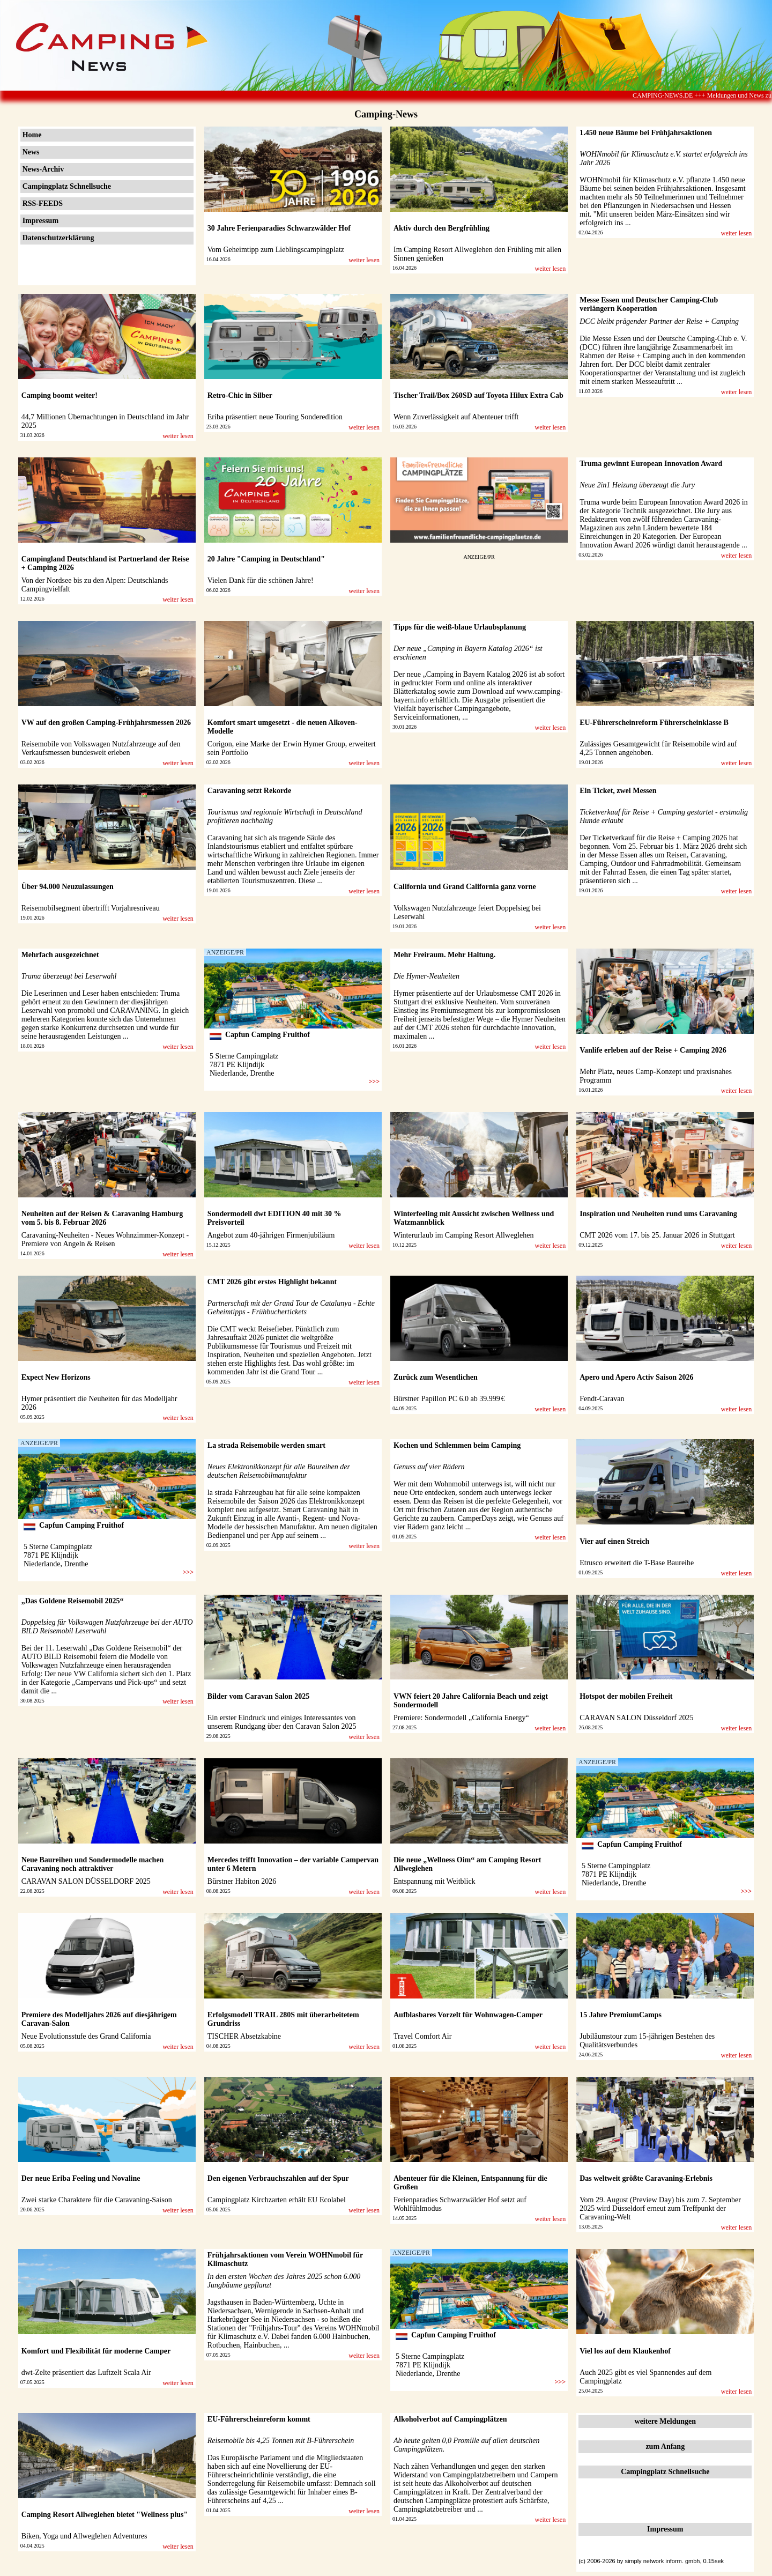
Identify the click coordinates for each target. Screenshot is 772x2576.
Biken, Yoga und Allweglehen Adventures (84, 2536)
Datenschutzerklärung (58, 238)
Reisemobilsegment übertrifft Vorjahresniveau (90, 908)
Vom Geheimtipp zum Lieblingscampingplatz (275, 250)
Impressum (40, 221)
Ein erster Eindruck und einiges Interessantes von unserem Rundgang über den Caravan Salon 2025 (282, 1722)
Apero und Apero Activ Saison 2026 (636, 1377)
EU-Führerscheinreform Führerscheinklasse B (654, 723)
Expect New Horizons (56, 1377)
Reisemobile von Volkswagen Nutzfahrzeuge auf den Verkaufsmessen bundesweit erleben (101, 748)
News (31, 152)
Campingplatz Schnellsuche (67, 186)
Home (32, 135)
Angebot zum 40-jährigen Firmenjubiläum (271, 1235)
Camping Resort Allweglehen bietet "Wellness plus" (104, 2515)
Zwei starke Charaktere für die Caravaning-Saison (96, 2200)
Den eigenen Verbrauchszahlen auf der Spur (278, 2178)
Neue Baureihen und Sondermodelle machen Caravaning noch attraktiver (92, 1864)
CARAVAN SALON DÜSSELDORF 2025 (86, 1881)
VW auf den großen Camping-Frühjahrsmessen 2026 (106, 723)
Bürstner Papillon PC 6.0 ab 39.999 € (449, 1399)
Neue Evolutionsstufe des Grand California (86, 2036)
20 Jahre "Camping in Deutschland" (266, 559)
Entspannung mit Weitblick (435, 1881)
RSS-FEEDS (43, 203)
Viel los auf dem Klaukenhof (625, 2351)
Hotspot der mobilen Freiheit (626, 1696)
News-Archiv (43, 169)
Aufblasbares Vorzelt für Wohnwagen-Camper (468, 2015)
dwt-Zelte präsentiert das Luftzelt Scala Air (86, 2372)
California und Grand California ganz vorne (465, 887)
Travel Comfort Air (422, 2036)
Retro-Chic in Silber (239, 395)
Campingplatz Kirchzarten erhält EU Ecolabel (276, 2200)
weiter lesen (364, 260)
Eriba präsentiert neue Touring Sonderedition (275, 417)
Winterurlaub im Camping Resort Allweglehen (464, 1235)
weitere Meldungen (665, 2421)
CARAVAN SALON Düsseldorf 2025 (636, 1718)
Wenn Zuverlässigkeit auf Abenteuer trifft (456, 417)
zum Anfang (665, 2446)
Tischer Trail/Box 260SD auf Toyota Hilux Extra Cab (478, 395)
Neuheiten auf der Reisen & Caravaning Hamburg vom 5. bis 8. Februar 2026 (102, 1218)
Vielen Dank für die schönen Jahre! (260, 580)
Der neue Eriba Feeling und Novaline (80, 2178)
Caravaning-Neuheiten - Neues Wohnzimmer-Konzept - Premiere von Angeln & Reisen (105, 1239)
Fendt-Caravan (602, 1399)
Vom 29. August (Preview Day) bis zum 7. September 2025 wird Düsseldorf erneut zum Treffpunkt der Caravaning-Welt (660, 2208)
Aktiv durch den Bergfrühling (441, 228)
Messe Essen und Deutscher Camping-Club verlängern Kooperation (649, 304)
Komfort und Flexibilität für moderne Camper (96, 2351)
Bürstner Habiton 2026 (241, 1881)
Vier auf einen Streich (614, 1541)
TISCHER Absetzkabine (244, 2036)
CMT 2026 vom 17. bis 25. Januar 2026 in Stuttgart (657, 1235)
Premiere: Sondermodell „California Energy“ (461, 1718)
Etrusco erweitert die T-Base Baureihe (637, 1563)
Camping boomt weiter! (59, 395)
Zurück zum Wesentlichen (436, 1377)
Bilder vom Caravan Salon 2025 (258, 1696)
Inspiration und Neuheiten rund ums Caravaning (658, 1214)
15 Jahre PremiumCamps (621, 2015)
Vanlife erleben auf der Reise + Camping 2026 (653, 1050)
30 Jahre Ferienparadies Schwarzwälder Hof (279, 228)
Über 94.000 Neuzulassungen (67, 887)
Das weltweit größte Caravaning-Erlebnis (646, 2178)
